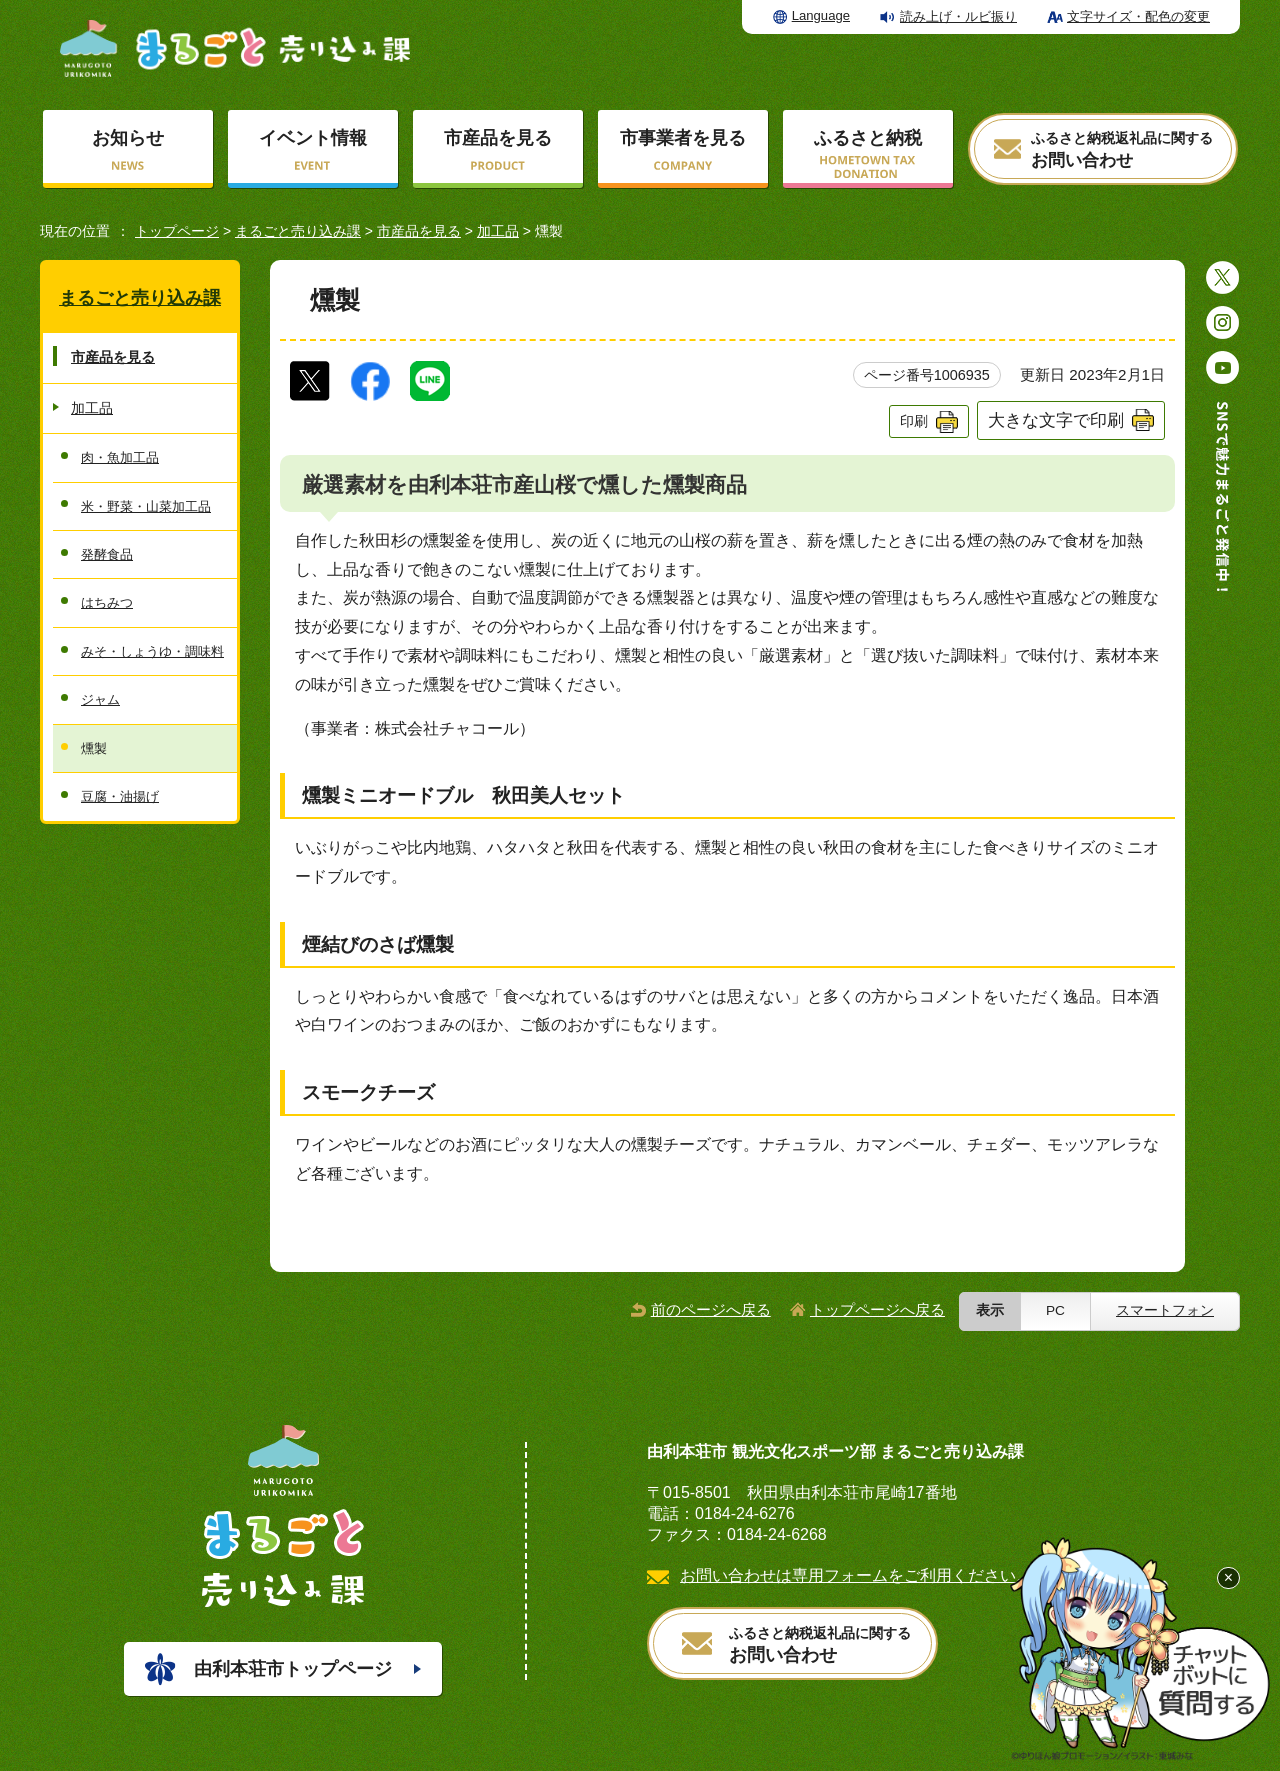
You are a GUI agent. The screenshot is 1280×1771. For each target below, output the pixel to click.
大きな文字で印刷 (1056, 420)
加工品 (498, 231)
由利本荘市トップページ (293, 1669)
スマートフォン (1165, 1310)
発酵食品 (107, 554)
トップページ (177, 231)
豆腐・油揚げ (120, 796)
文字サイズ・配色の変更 (1138, 16)
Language (821, 15)
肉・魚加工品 (120, 457)
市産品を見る (498, 138)
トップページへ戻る (877, 1309)
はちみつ (107, 602)
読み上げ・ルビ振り (958, 16)
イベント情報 (313, 138)
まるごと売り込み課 (298, 231)
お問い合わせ (1122, 150)
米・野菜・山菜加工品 (146, 506)
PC (1055, 1310)
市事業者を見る (683, 138)
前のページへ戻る (711, 1309)
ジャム (100, 699)
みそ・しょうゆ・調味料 (152, 651)
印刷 (914, 421)
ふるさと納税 (868, 138)
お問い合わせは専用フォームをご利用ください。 (856, 1575)
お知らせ (128, 138)
